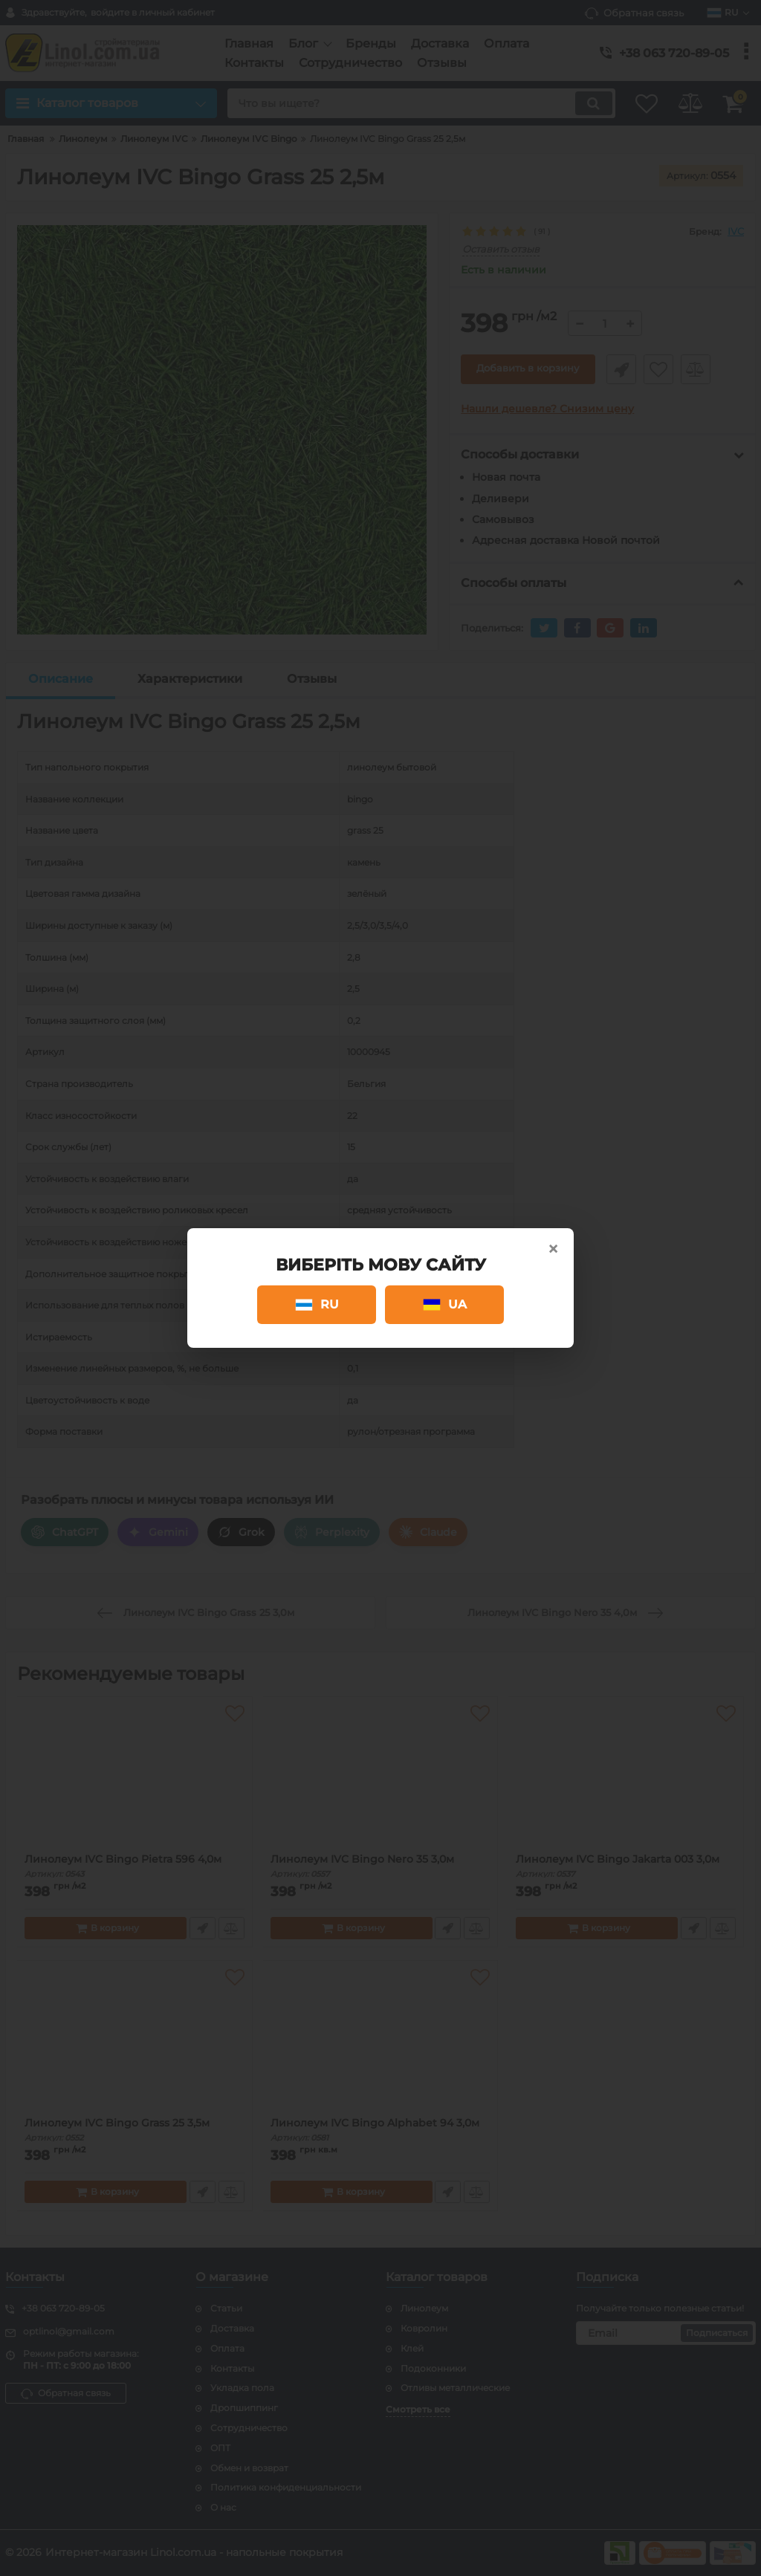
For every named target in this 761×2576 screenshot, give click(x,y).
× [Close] (553, 1249)
